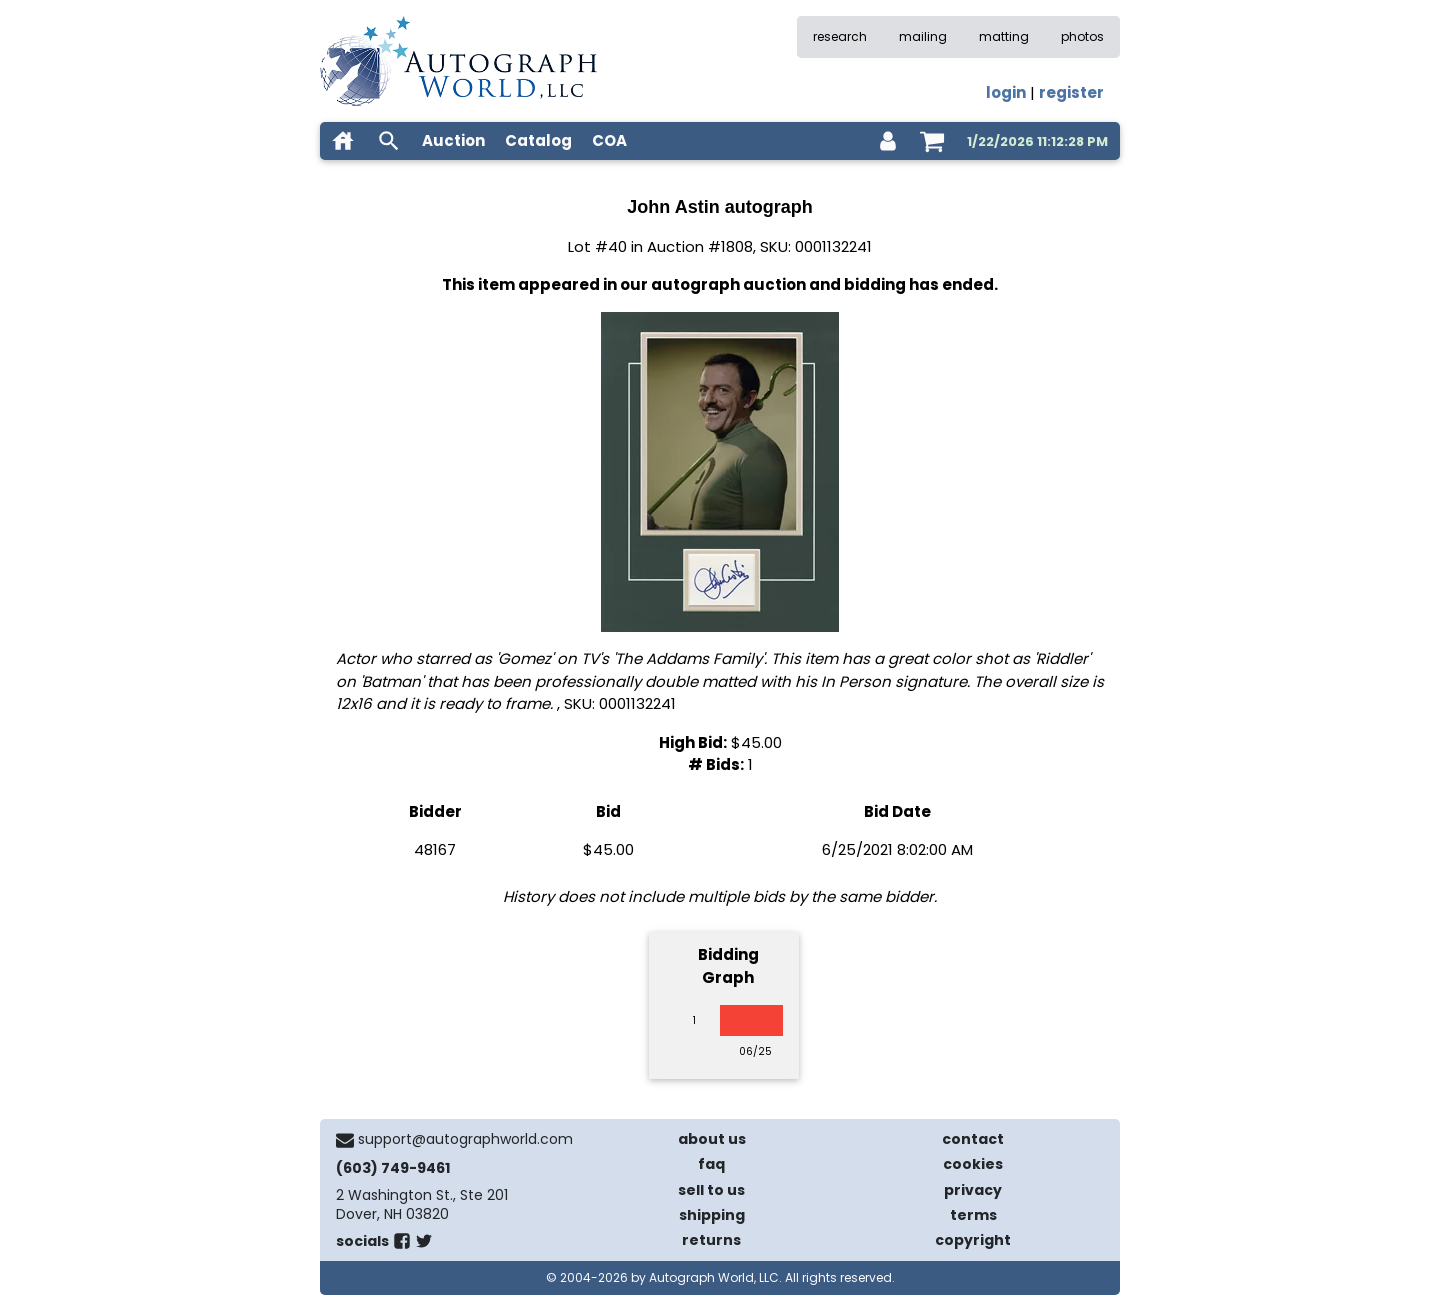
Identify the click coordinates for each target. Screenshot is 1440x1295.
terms (973, 1215)
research (840, 36)
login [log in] (1006, 92)
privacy (973, 1190)
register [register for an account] (1071, 92)
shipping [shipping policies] (712, 1215)
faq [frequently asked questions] (711, 1164)
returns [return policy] (711, 1240)
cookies (973, 1164)
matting (1004, 36)
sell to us (711, 1190)
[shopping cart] (932, 141)
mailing (923, 36)
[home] (343, 141)
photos (1082, 36)
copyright (973, 1240)
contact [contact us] (973, 1139)
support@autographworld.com (465, 1139)
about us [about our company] (712, 1139)
